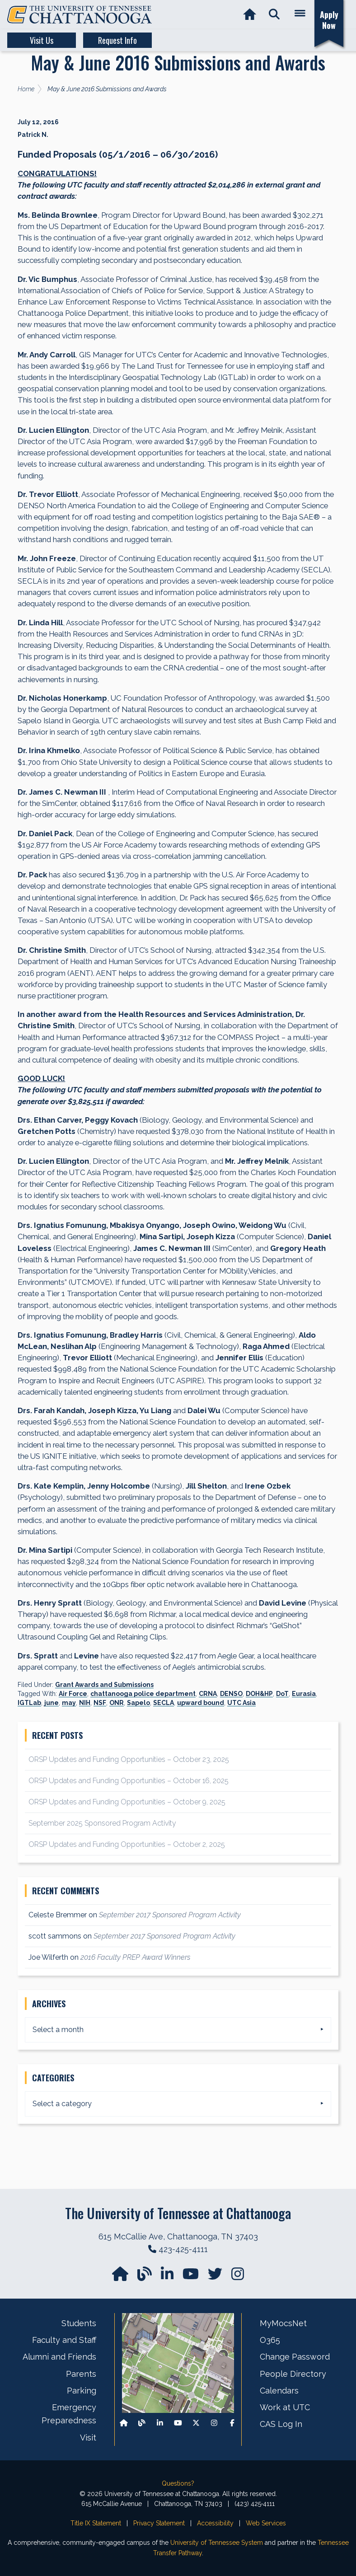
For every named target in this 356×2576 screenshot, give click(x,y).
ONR (116, 1702)
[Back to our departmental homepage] (124, 2423)
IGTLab (29, 1702)
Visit (88, 2437)
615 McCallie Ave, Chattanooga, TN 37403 (178, 2236)
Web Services (266, 2523)
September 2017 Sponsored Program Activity (170, 1915)
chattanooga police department (143, 1693)
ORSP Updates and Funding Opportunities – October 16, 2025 (128, 1780)
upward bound (200, 1702)
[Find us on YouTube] (192, 2276)
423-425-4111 (183, 2249)
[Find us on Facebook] (232, 2423)
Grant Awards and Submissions (104, 1684)
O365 (270, 2340)
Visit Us (41, 40)
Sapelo (138, 1702)
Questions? (178, 2483)
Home (26, 89)
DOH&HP (259, 1693)
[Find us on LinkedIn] (168, 2276)
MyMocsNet (283, 2323)
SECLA (163, 1702)
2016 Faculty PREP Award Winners (135, 1957)
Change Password (295, 2356)
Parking (81, 2390)
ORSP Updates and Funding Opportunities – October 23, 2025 (128, 1759)
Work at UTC (285, 2407)
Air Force (73, 1693)
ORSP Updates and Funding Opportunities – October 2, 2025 (126, 1844)
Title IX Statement (95, 2523)
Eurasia (304, 1693)
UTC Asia (241, 1702)
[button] (274, 14)
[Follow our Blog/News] (145, 2276)
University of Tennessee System (216, 2542)
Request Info (117, 40)
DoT (282, 1693)
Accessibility (215, 2523)
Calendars (279, 2390)
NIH (84, 1702)
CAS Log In (281, 2424)
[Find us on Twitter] (216, 2276)
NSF (100, 1702)
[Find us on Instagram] (237, 2276)
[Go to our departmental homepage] (121, 2276)
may (69, 1702)
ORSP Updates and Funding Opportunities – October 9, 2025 (126, 1802)
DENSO (231, 1693)
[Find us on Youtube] (178, 2423)
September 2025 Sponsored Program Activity (102, 1823)
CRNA (208, 1693)
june (51, 1702)
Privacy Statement (159, 2523)
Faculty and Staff (64, 2340)
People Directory (293, 2374)
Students (78, 2323)
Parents (81, 2374)
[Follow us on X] (196, 2423)
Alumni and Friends (59, 2356)
